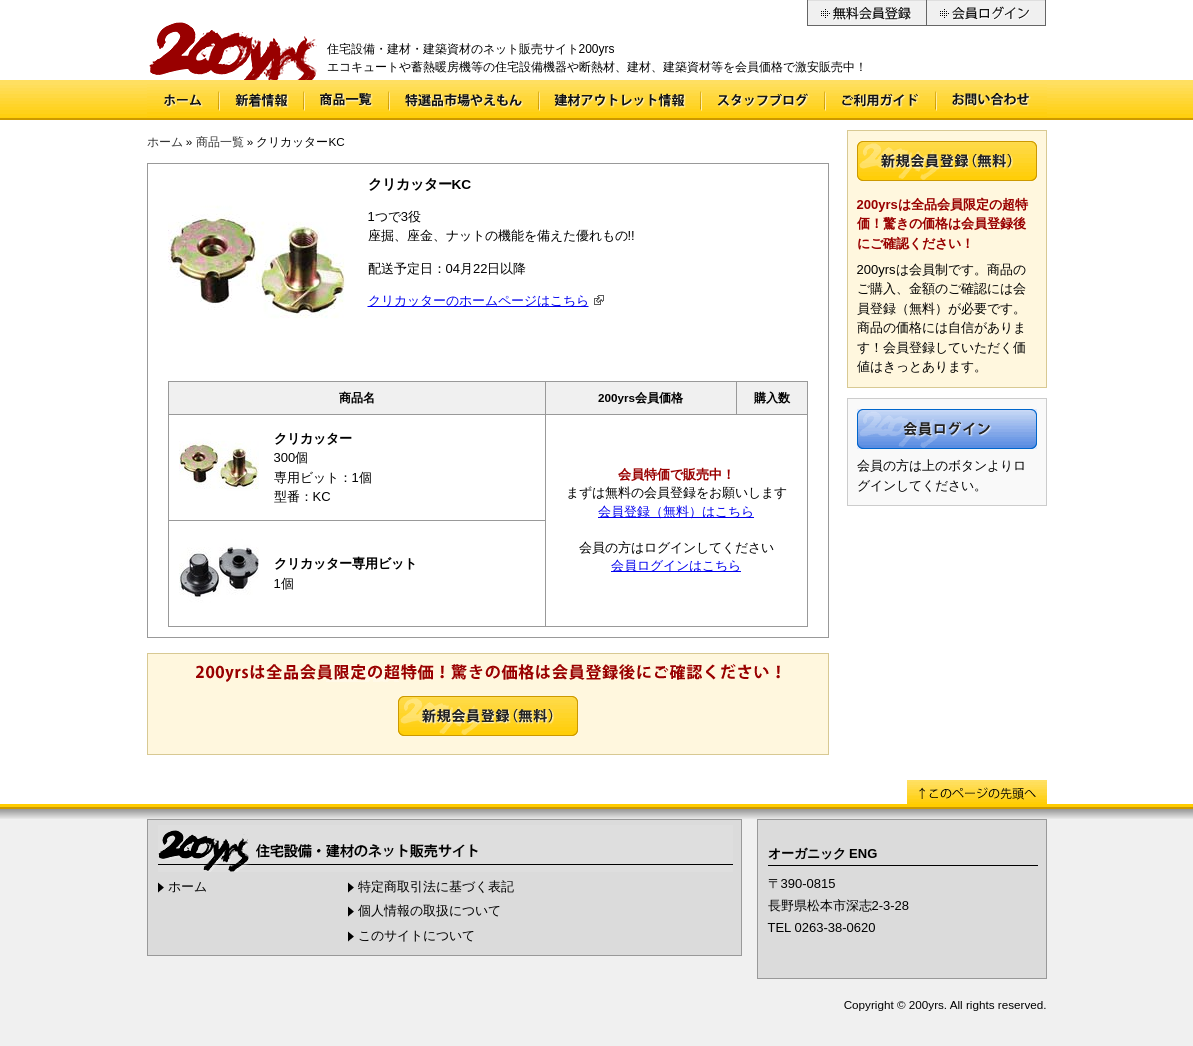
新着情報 (261, 100)
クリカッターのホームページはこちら (478, 300)
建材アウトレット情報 (620, 100)
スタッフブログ (763, 100)
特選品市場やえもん (464, 100)
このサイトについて (416, 935)
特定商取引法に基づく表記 (436, 886)
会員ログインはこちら (676, 565)
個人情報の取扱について (429, 910)
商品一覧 (346, 100)
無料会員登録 (866, 13)
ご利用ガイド (880, 100)
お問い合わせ (992, 100)
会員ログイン (986, 13)
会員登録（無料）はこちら (676, 511)
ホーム (182, 100)
